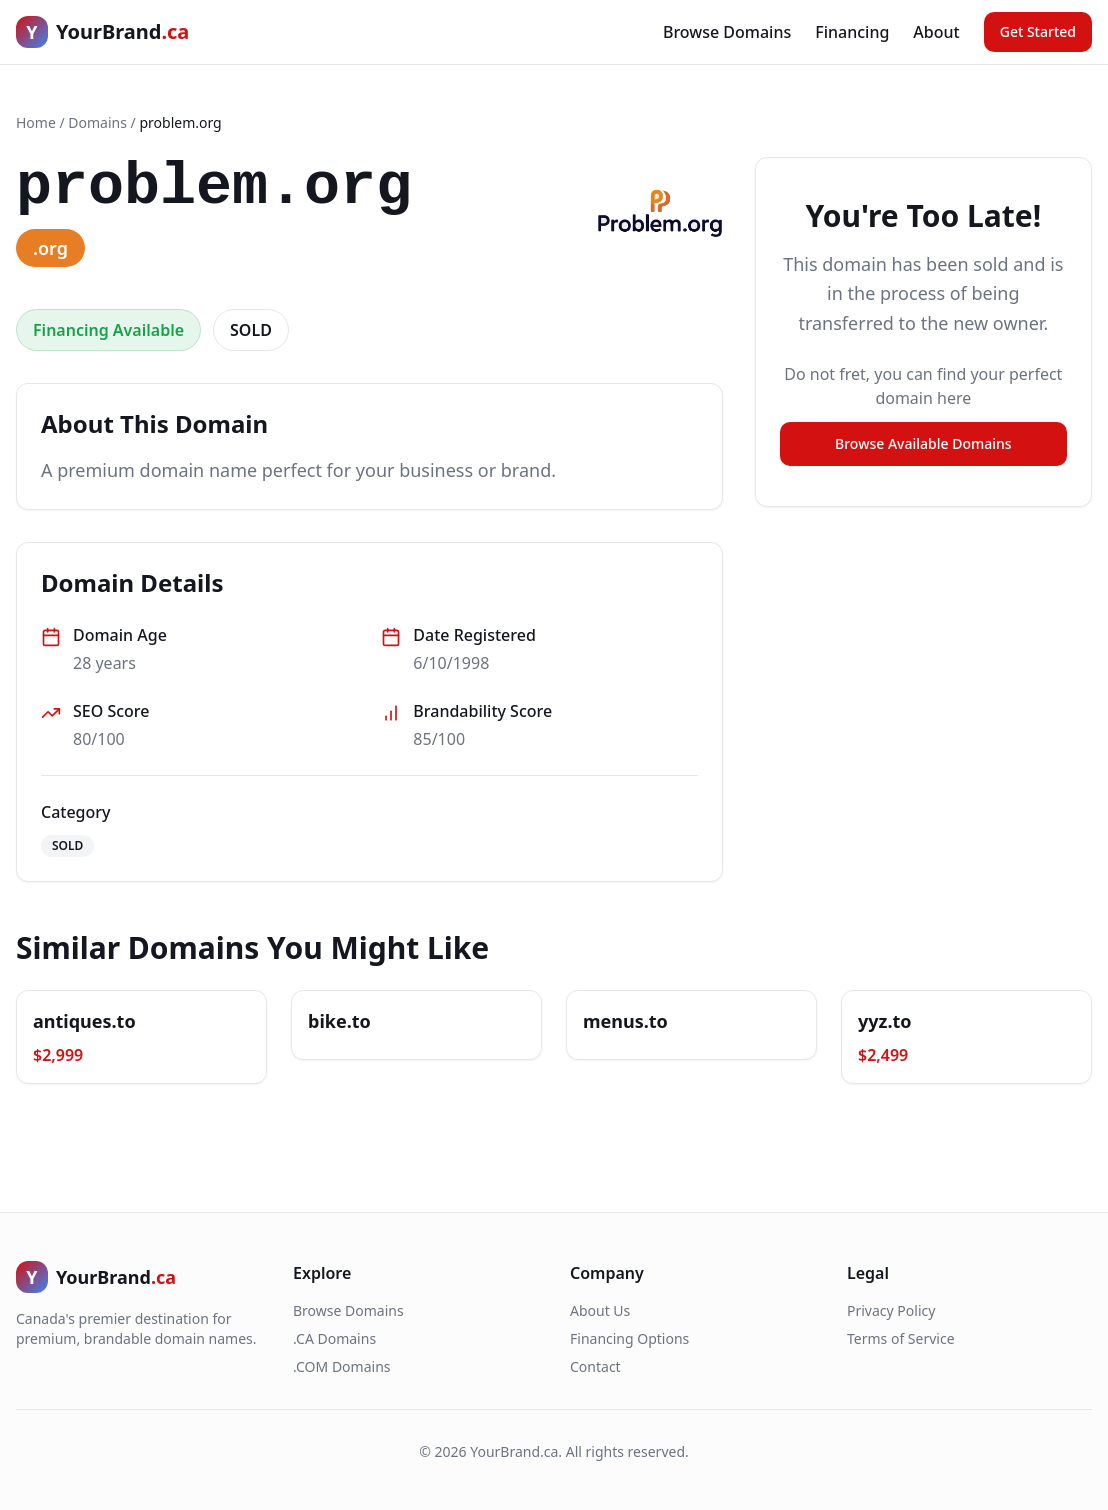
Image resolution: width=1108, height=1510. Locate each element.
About (936, 32)
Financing (852, 32)
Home (36, 122)
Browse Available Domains (923, 443)
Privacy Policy (891, 1310)
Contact (595, 1366)
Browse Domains (727, 32)
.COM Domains (342, 1366)
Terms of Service (901, 1338)
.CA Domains (334, 1338)
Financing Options (629, 1338)
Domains (97, 122)
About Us (600, 1310)
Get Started (1038, 31)
